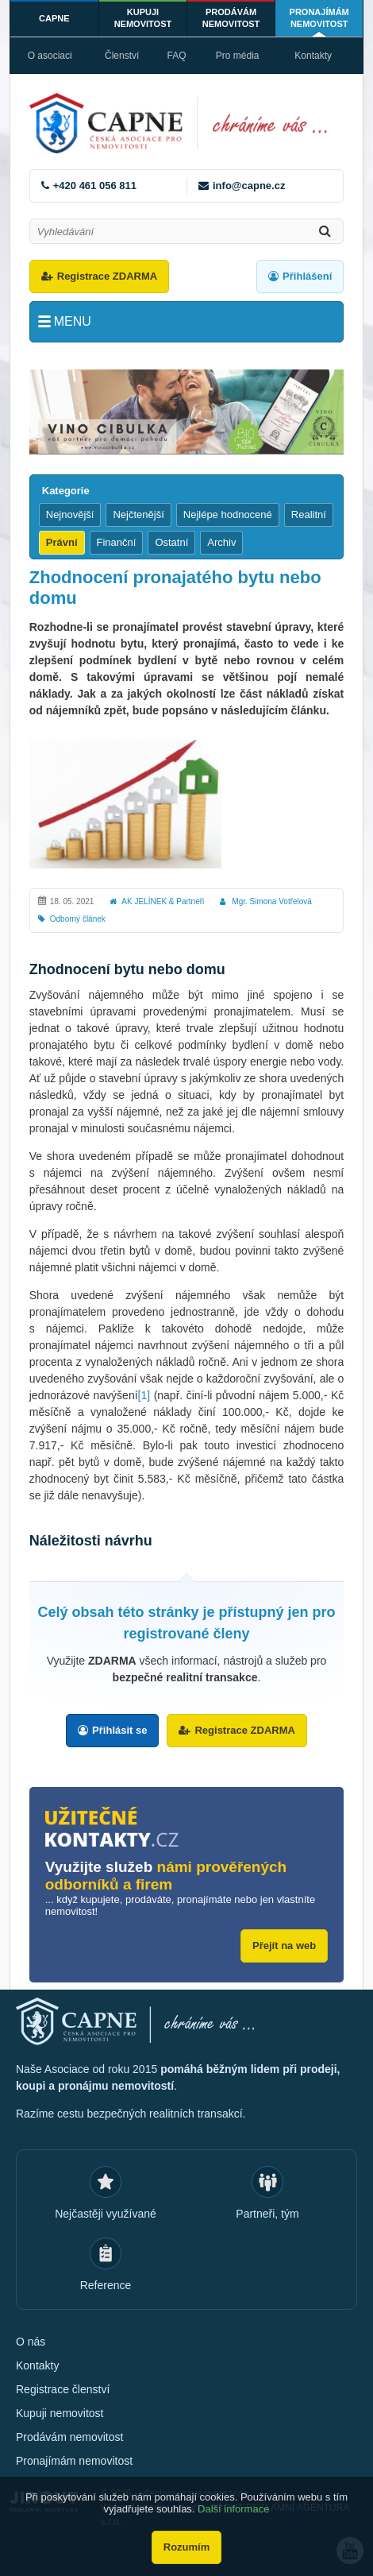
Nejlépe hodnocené (227, 514)
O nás (30, 2341)
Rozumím (186, 2547)
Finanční (117, 542)
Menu (72, 321)
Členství (122, 55)
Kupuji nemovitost (143, 18)
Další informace (233, 2509)
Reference (106, 2285)
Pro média (238, 55)
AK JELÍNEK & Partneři (162, 901)
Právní (62, 542)
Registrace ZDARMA (107, 276)
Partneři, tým (267, 2213)
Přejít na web (284, 1945)
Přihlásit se (119, 1730)
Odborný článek (78, 919)
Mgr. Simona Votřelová (272, 901)
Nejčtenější (138, 514)
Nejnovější (70, 514)
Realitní (308, 514)
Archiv (221, 542)
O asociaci (50, 55)
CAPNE (54, 18)
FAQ (176, 55)
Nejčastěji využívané (105, 2213)
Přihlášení (307, 276)
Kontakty (313, 55)
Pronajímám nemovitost (319, 18)
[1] (144, 1395)
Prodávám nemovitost (231, 18)
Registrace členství (63, 2389)
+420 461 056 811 (95, 185)
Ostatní (171, 542)
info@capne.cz (249, 185)
